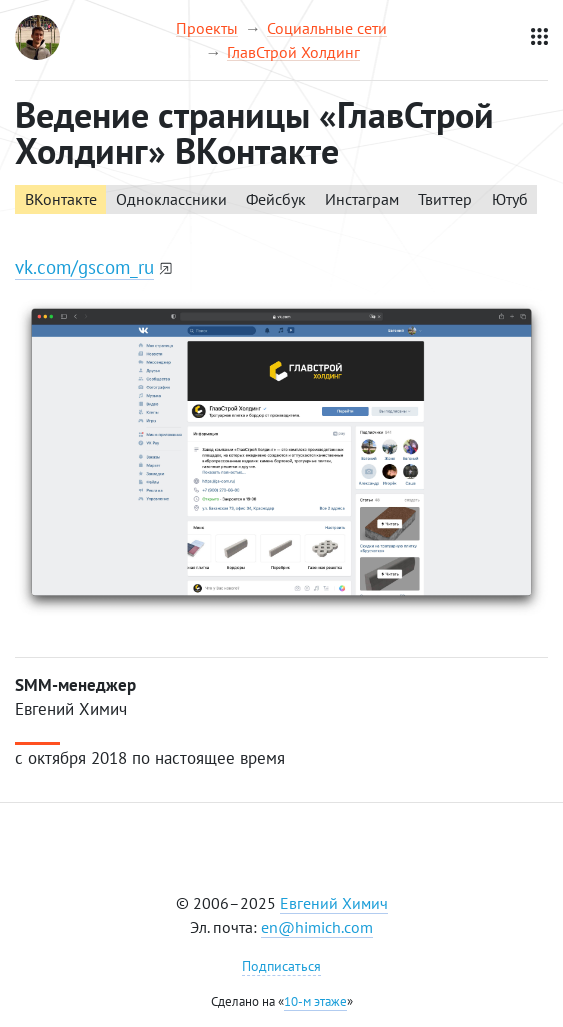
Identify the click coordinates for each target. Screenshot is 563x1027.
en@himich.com (317, 927)
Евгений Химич (334, 903)
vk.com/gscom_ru (84, 267)
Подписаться (281, 965)
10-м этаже (315, 1001)
